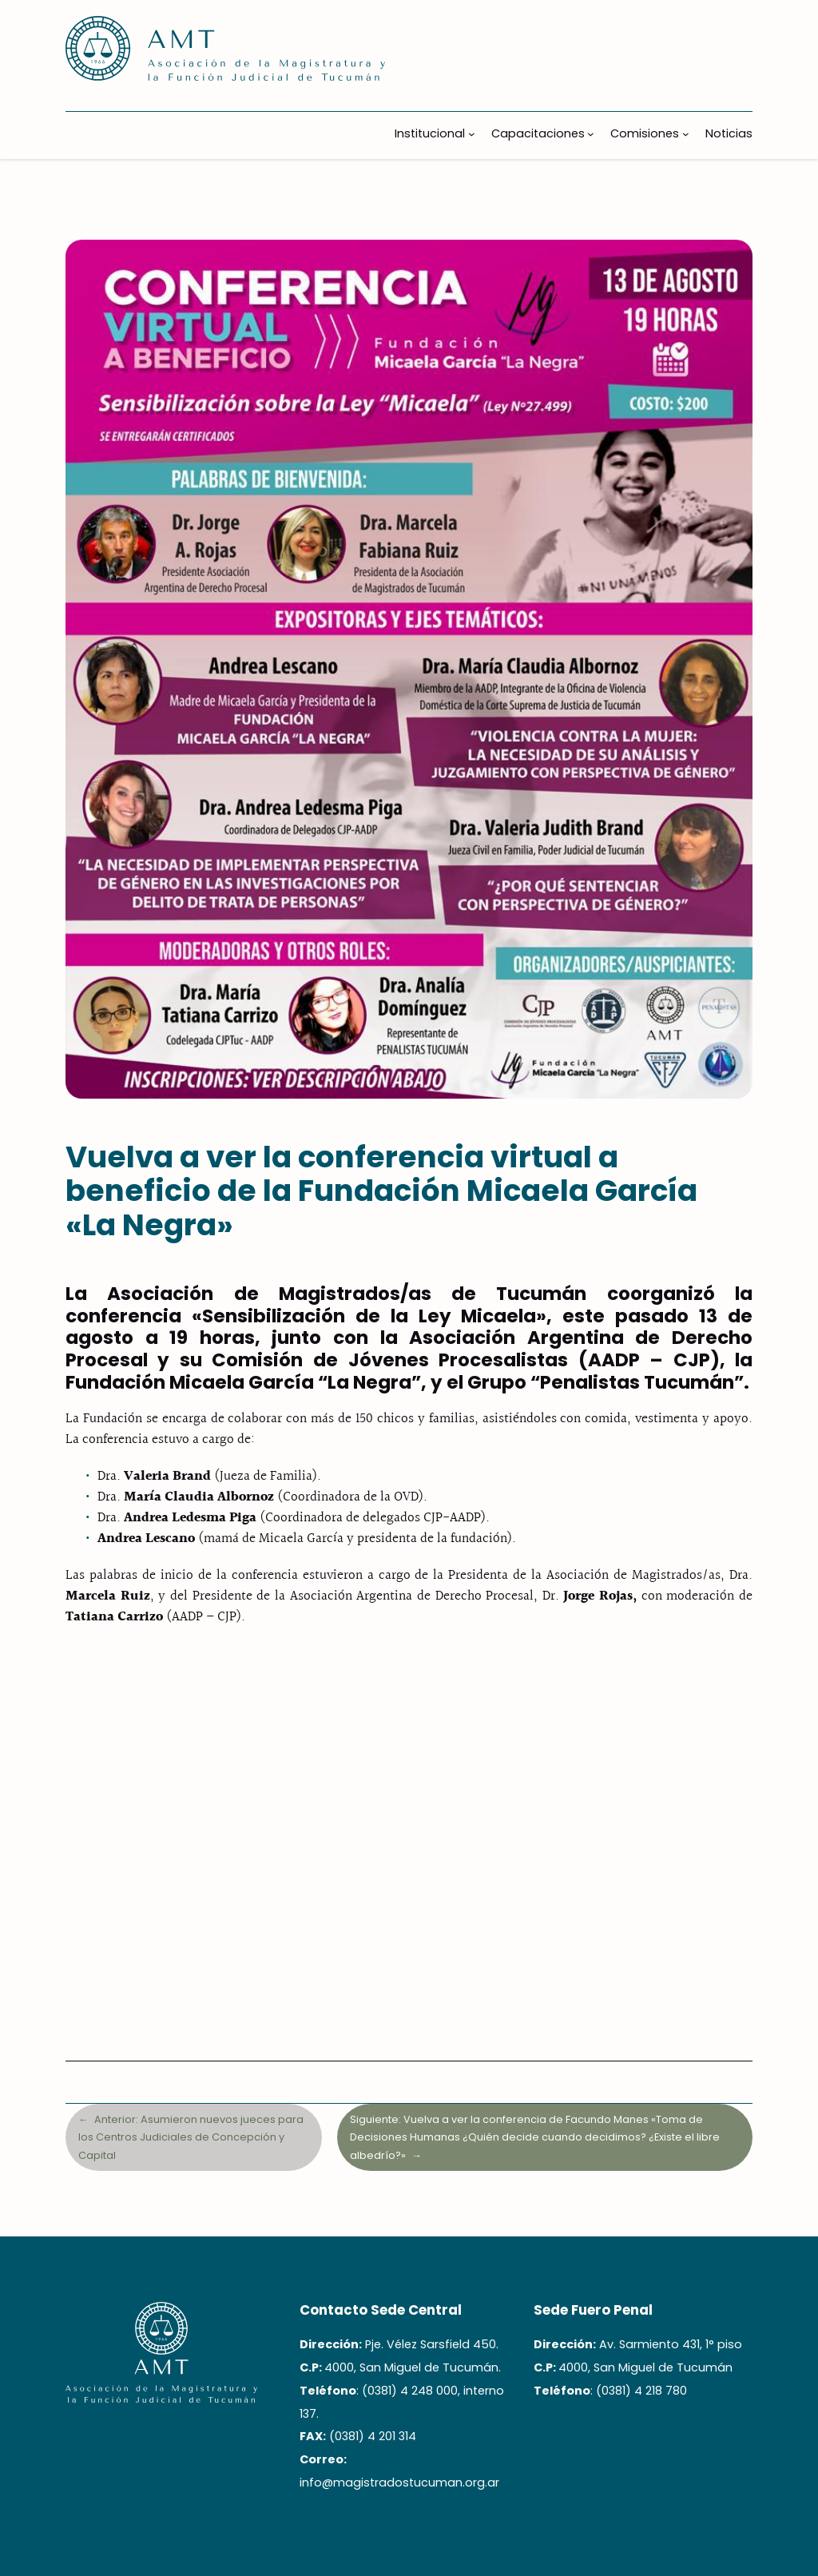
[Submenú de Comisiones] (685, 133)
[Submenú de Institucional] (471, 133)
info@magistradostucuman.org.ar (399, 2483)
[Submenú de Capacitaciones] (590, 133)
